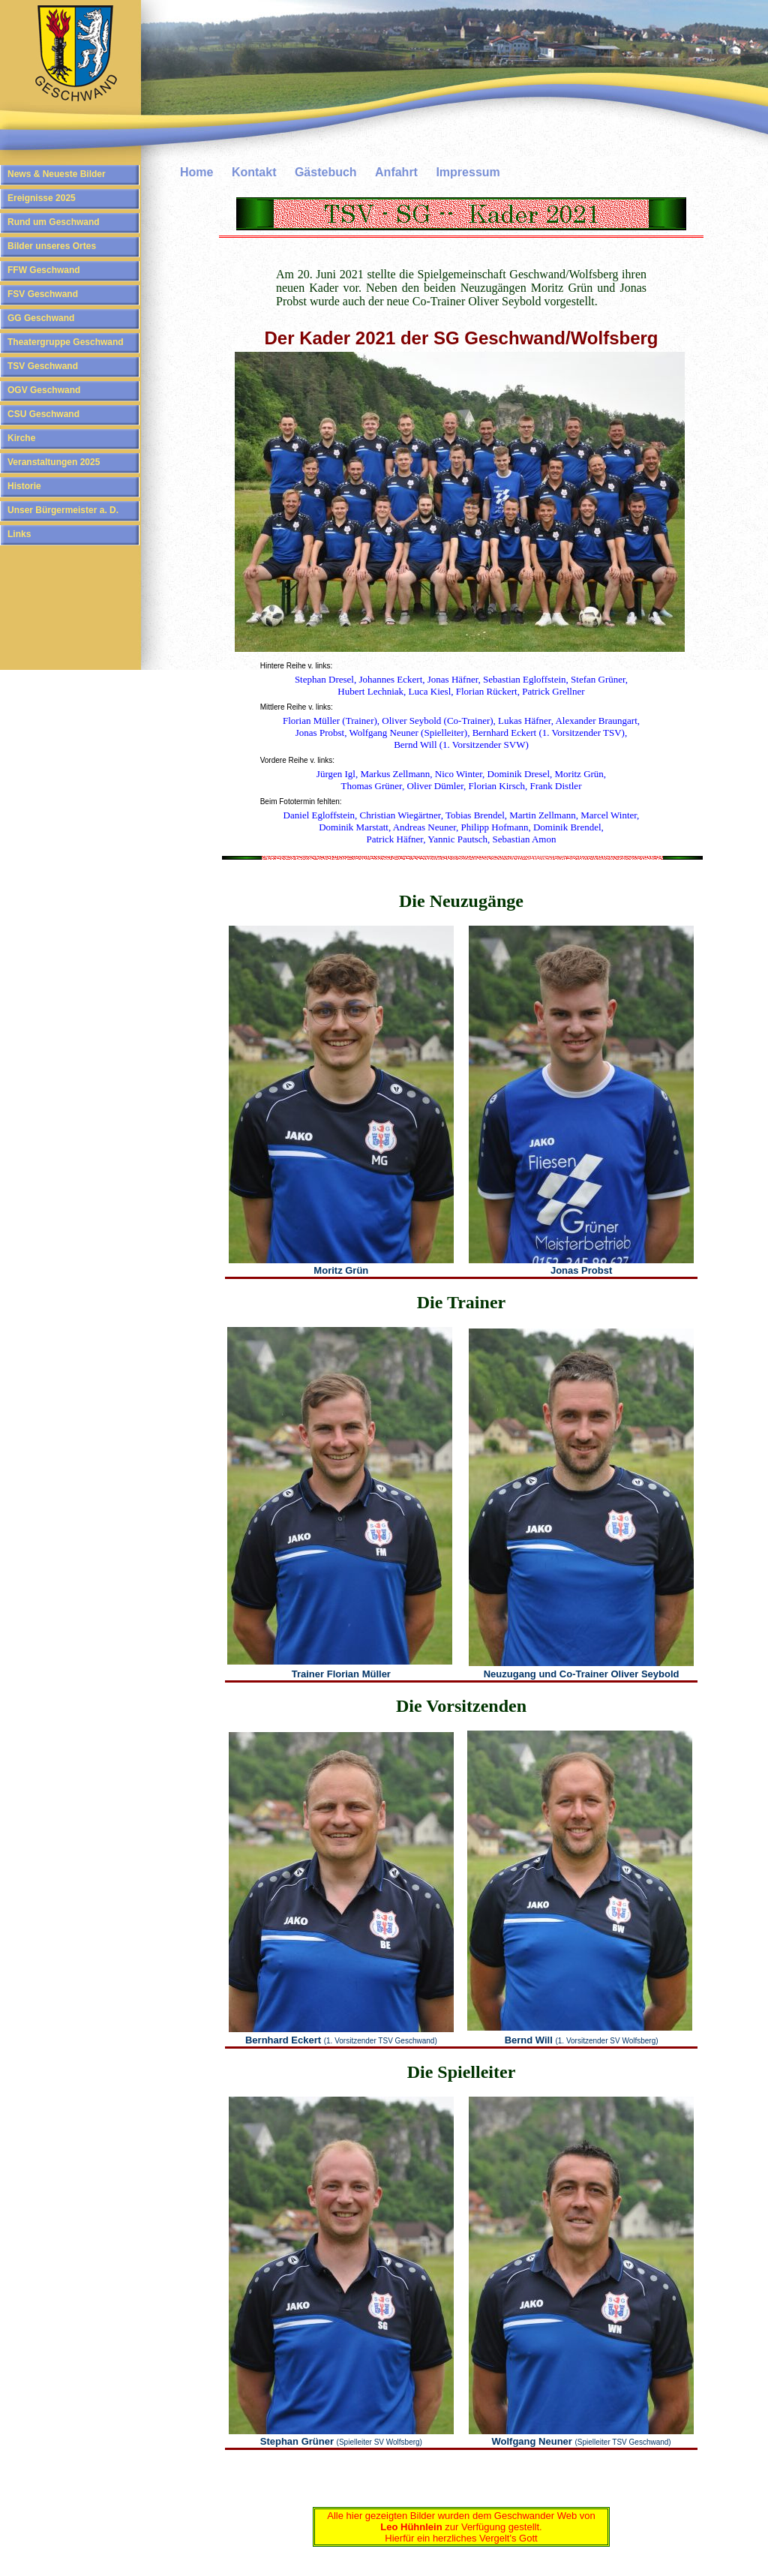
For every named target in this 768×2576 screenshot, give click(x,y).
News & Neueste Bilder (57, 174)
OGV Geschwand (44, 390)
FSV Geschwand (43, 294)
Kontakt (254, 172)
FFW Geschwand (44, 270)
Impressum (468, 172)
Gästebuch (326, 172)
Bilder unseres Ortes (52, 246)
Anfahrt (396, 172)
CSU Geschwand (44, 414)
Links (19, 534)
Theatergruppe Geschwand (66, 342)
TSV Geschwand (43, 366)
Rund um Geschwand (54, 222)
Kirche (21, 438)
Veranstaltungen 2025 (54, 462)
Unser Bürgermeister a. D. (63, 510)
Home (196, 172)
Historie (24, 486)
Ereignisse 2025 (42, 198)
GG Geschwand (41, 318)
